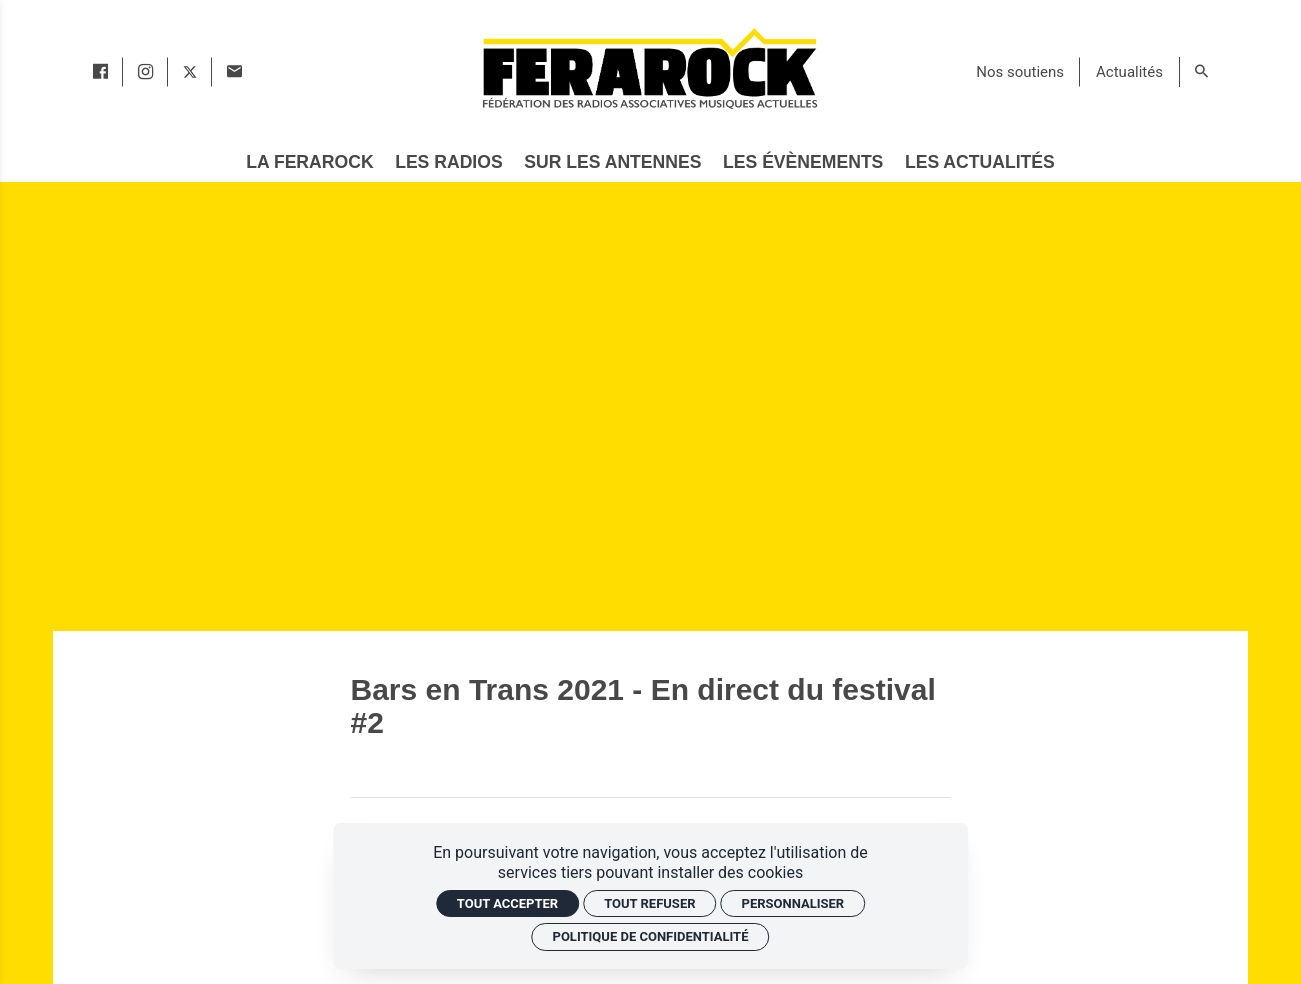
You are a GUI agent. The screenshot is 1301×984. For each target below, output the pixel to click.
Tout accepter (507, 903)
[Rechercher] (1201, 72)
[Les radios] (449, 163)
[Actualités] (1129, 72)
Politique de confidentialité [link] (651, 936)
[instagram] (145, 72)
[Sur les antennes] (613, 163)
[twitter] (190, 72)
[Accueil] (649, 68)
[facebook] (100, 72)
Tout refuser (649, 903)
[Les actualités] (980, 163)
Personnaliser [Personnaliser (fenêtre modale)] (793, 903)
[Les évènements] (803, 163)
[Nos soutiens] (1020, 72)
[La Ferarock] (310, 163)
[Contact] (234, 72)
